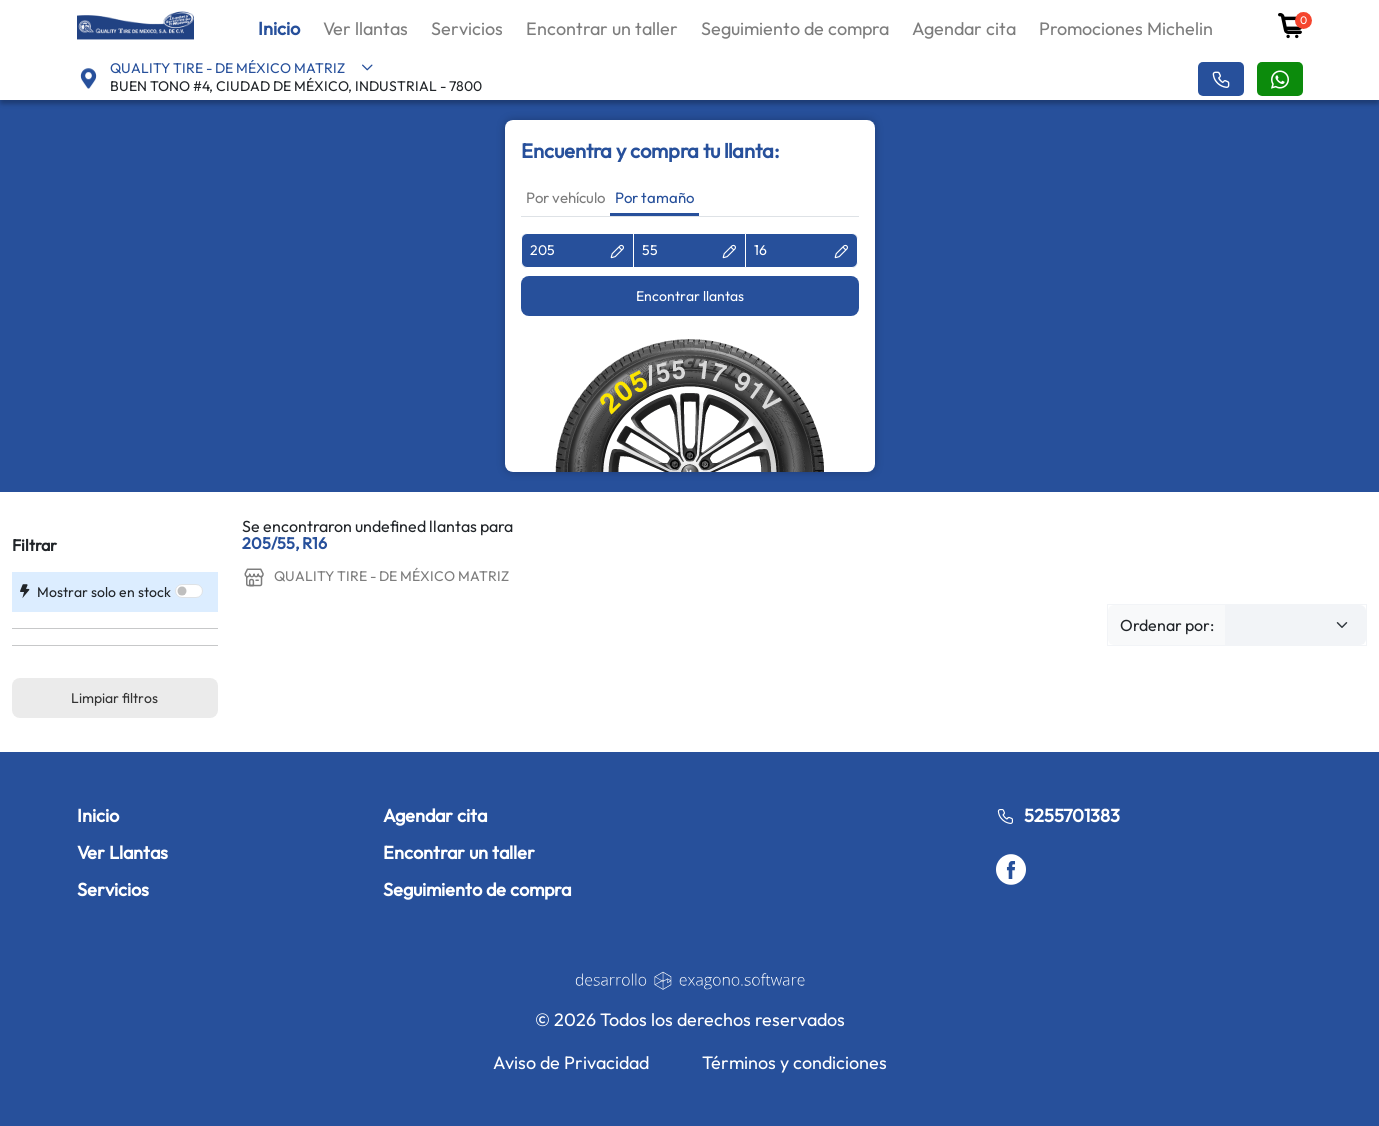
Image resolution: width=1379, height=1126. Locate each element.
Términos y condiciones (794, 1062)
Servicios (467, 28)
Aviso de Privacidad (571, 1062)
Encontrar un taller (602, 28)
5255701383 (1058, 815)
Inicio (279, 28)
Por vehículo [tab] (565, 197)
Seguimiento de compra (795, 28)
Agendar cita (964, 28)
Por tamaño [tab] (654, 197)
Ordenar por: (1167, 625)
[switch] (189, 591)
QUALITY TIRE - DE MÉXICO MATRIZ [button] (242, 68)
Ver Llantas (122, 852)
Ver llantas (365, 28)
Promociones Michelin (1126, 28)
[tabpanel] (690, 352)
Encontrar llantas (690, 296)
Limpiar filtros (114, 698)
